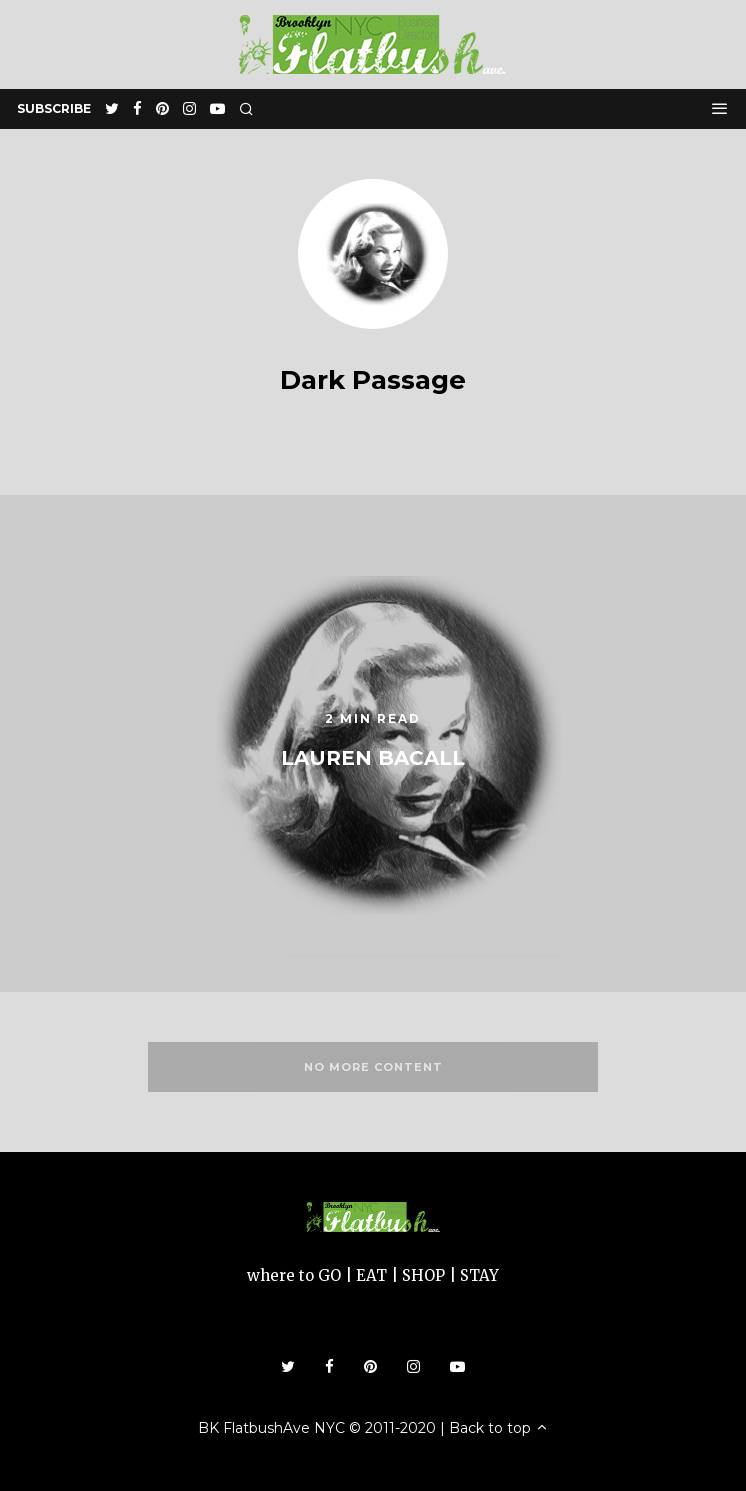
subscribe (54, 108)
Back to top (499, 1428)
